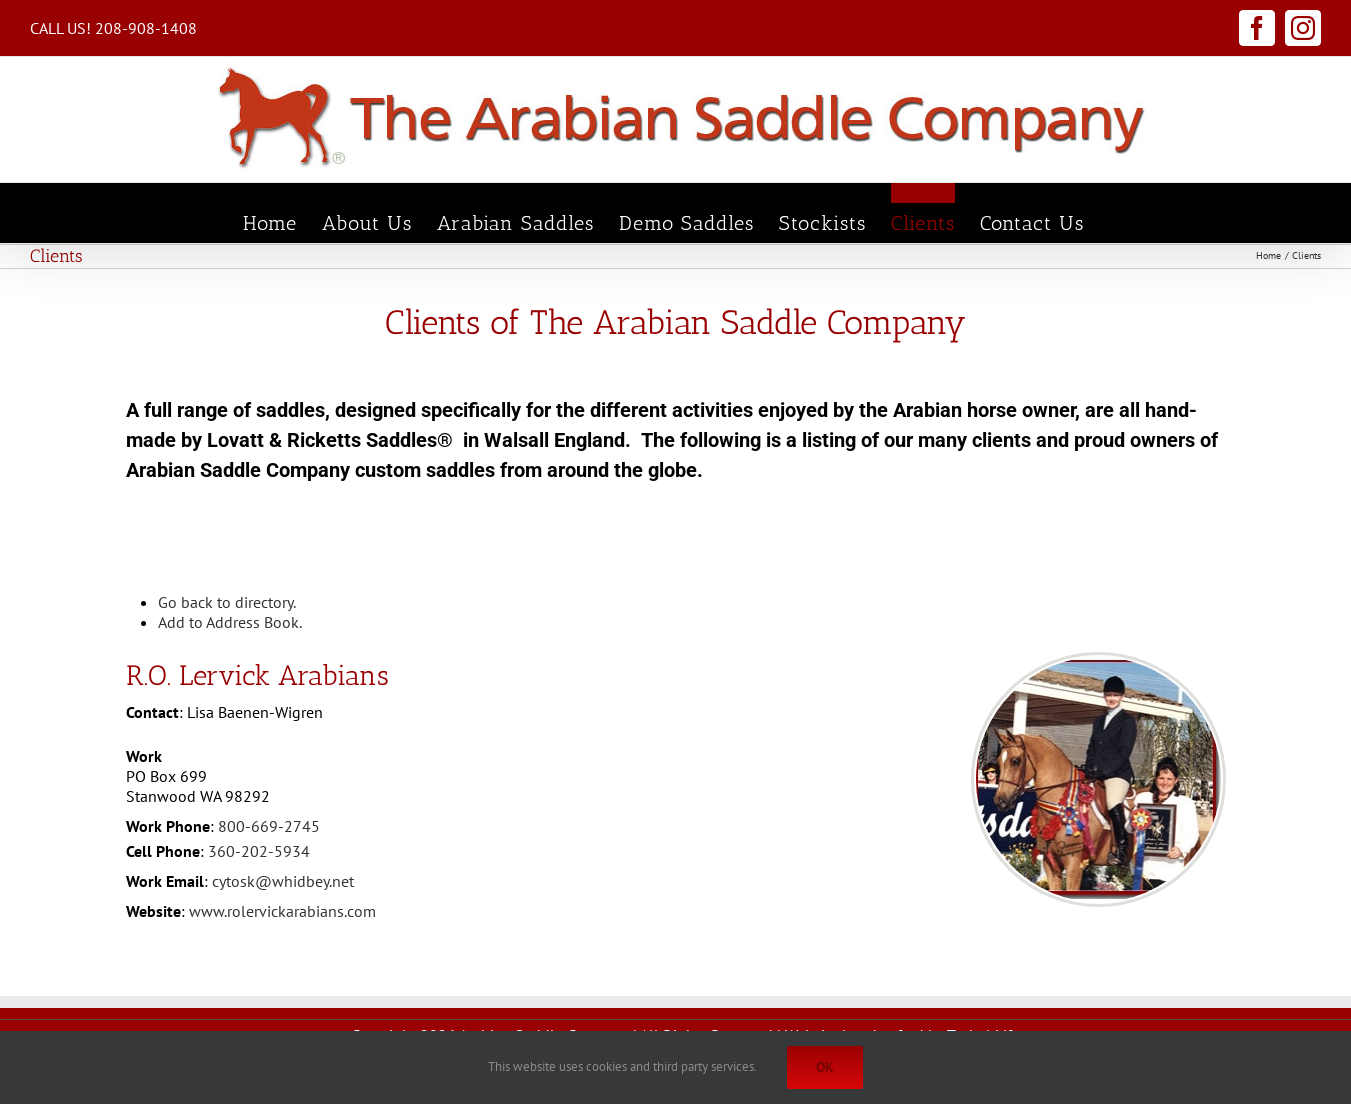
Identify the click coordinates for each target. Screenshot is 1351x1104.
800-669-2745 (269, 826)
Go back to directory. (227, 602)
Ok (825, 1067)
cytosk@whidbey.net (283, 881)
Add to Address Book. (230, 622)
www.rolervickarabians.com (282, 911)
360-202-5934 (259, 851)
